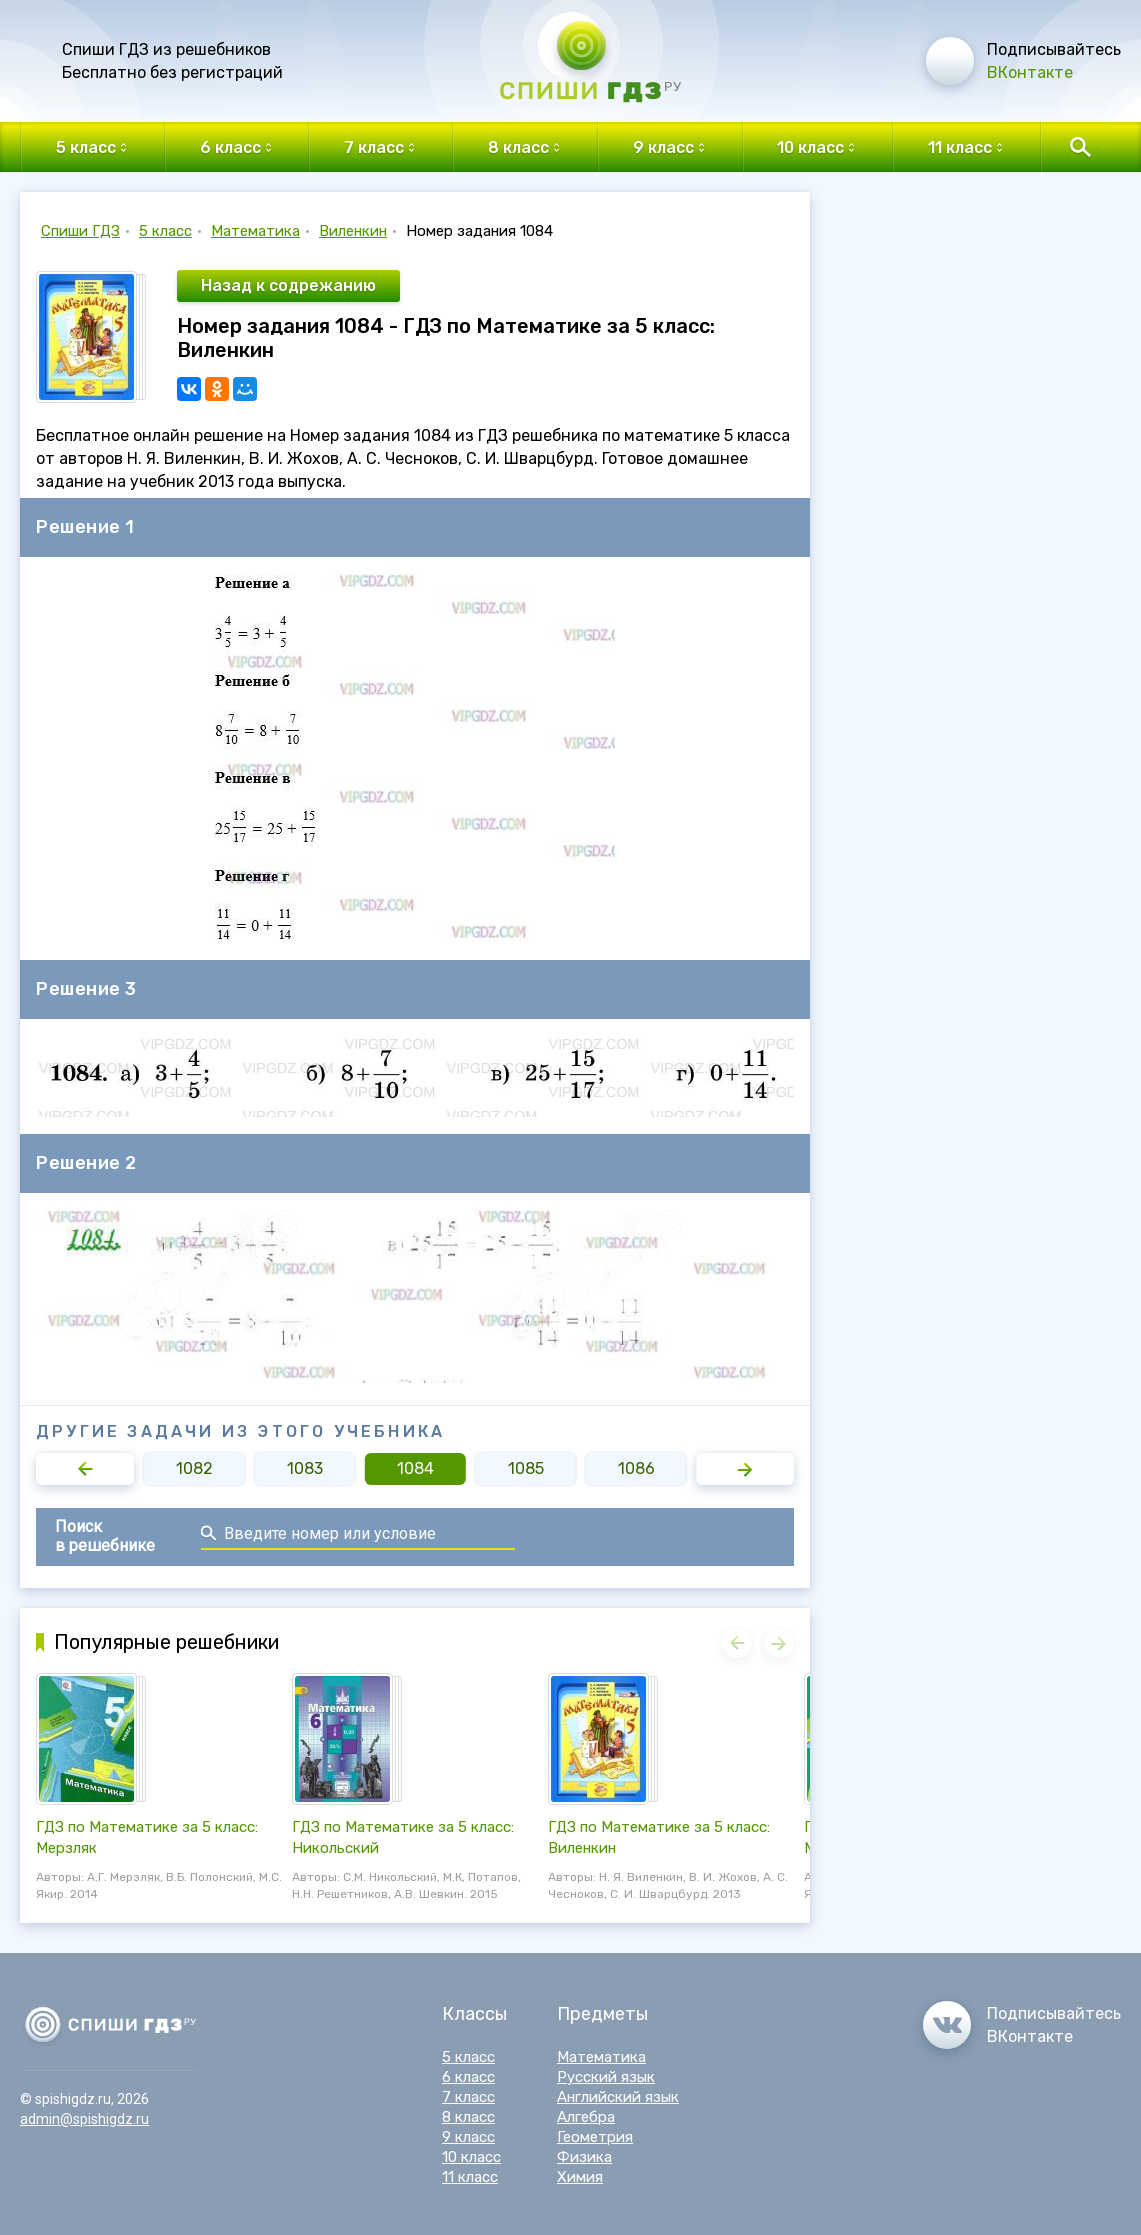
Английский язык (618, 2097)
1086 (636, 1468)
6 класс (468, 2077)
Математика (255, 231)
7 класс (468, 2097)
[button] (85, 1469)
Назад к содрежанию (288, 285)
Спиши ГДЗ (80, 231)
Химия (580, 2177)
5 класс (165, 231)
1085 (526, 1468)
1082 (194, 1468)
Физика (584, 2157)
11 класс (470, 2177)
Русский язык (606, 2077)
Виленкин (353, 231)
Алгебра (586, 2117)
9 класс (468, 2137)
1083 (305, 1468)
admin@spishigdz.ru (84, 2119)
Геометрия (595, 2137)
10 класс (471, 2157)
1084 (415, 1468)
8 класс (468, 2117)
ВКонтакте (1030, 72)
